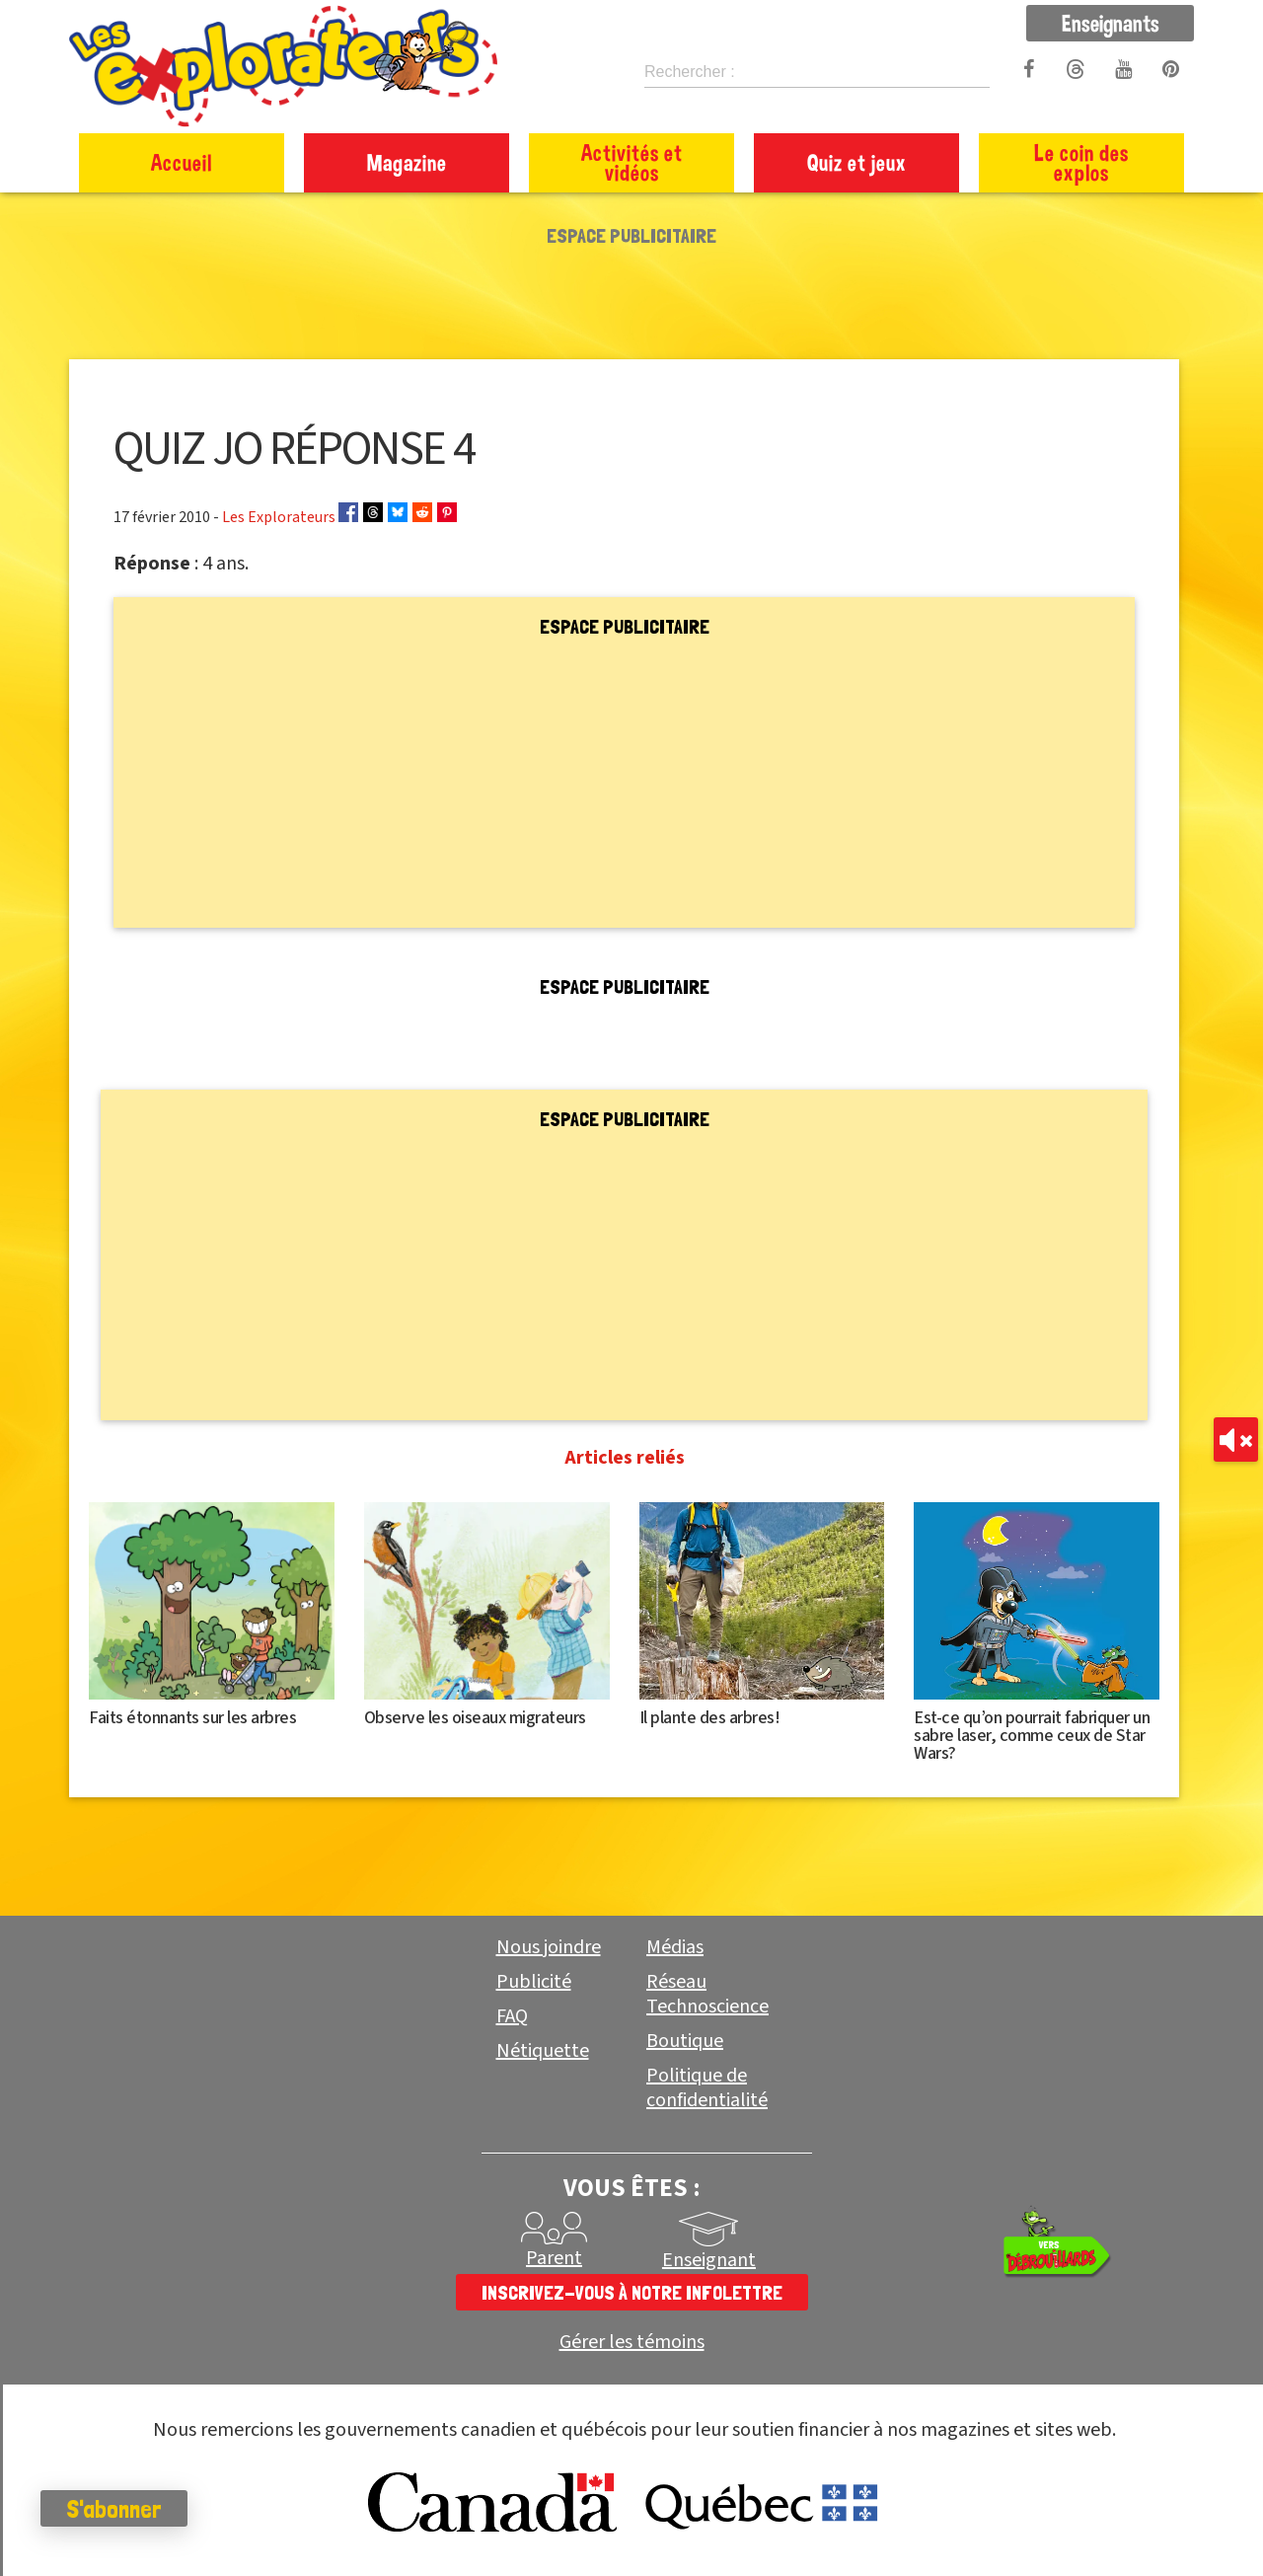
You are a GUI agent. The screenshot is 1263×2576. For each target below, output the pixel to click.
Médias (675, 1947)
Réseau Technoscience (707, 1994)
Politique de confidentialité (707, 2088)
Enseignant (709, 2260)
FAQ (512, 2016)
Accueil (181, 162)
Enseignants (1110, 23)
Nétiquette (542, 2051)
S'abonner (123, 2509)
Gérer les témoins (632, 2342)
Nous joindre (548, 1947)
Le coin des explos (1081, 162)
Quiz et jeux (857, 162)
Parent (554, 2258)
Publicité (533, 1982)
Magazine (407, 162)
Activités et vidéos (632, 162)
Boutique (684, 2041)
